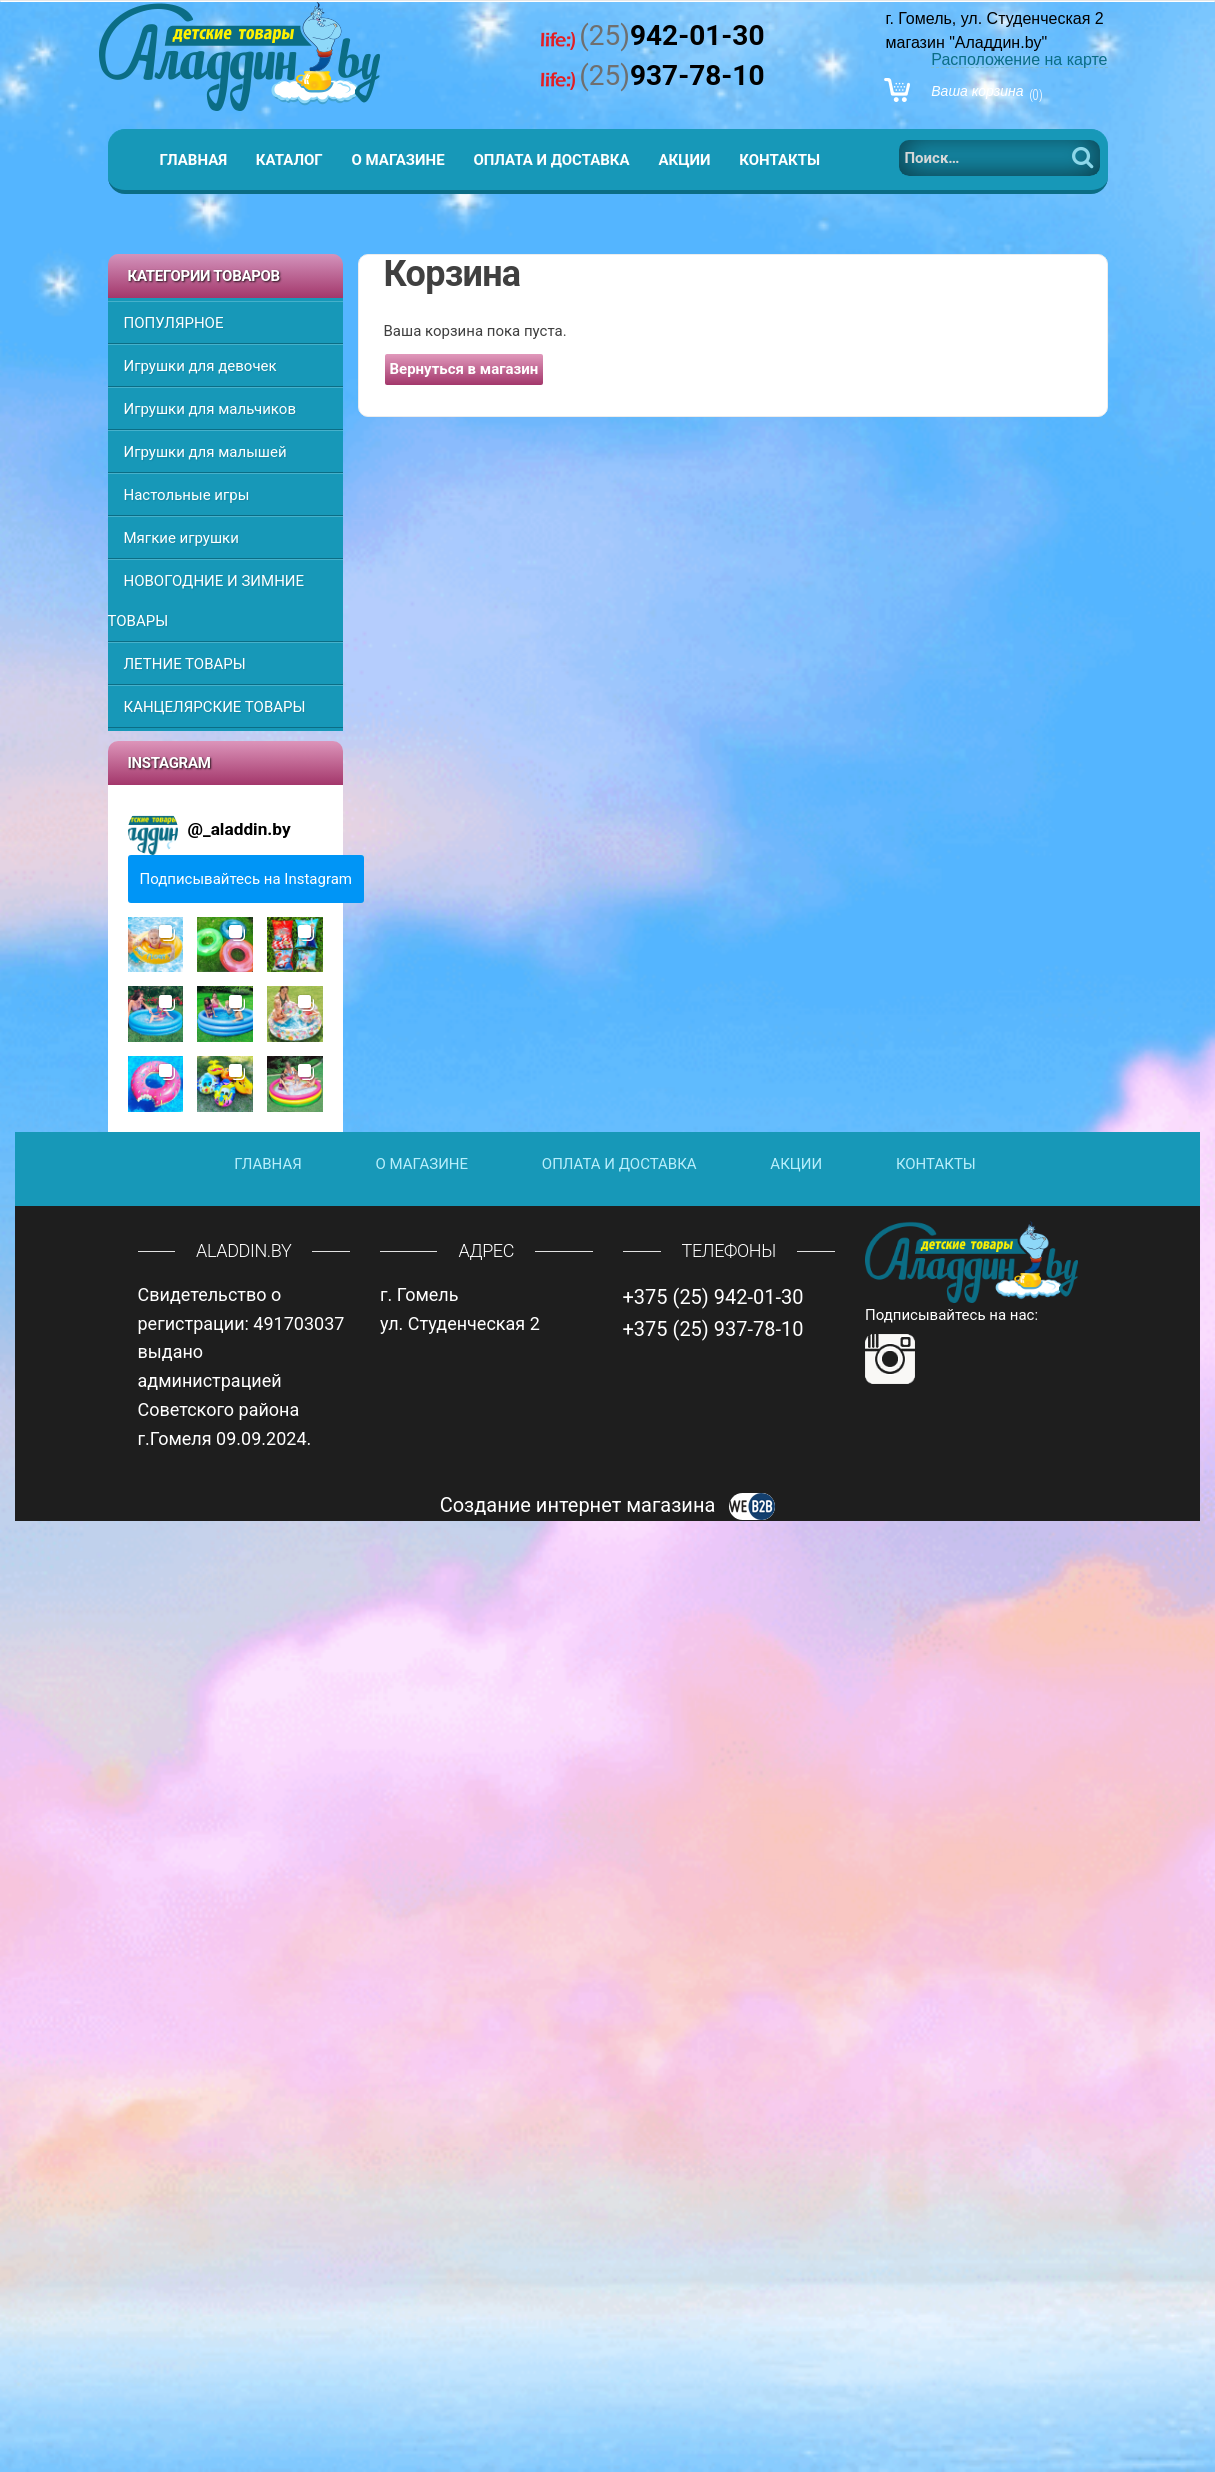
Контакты (779, 160)
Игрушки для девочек (200, 366)
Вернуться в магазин (464, 369)
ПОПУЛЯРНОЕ (174, 323)
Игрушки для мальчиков (210, 409)
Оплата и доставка (551, 160)
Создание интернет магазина (608, 1505)
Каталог (289, 160)
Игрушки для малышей (205, 452)
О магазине (397, 160)
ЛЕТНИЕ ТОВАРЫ (185, 664)
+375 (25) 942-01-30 (713, 1297)
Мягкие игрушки (181, 538)
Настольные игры (187, 495)
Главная (194, 160)
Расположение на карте (1019, 59)
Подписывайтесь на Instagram (246, 879)
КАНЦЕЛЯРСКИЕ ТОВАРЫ (215, 707)
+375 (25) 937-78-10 (713, 1329)
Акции (684, 160)
